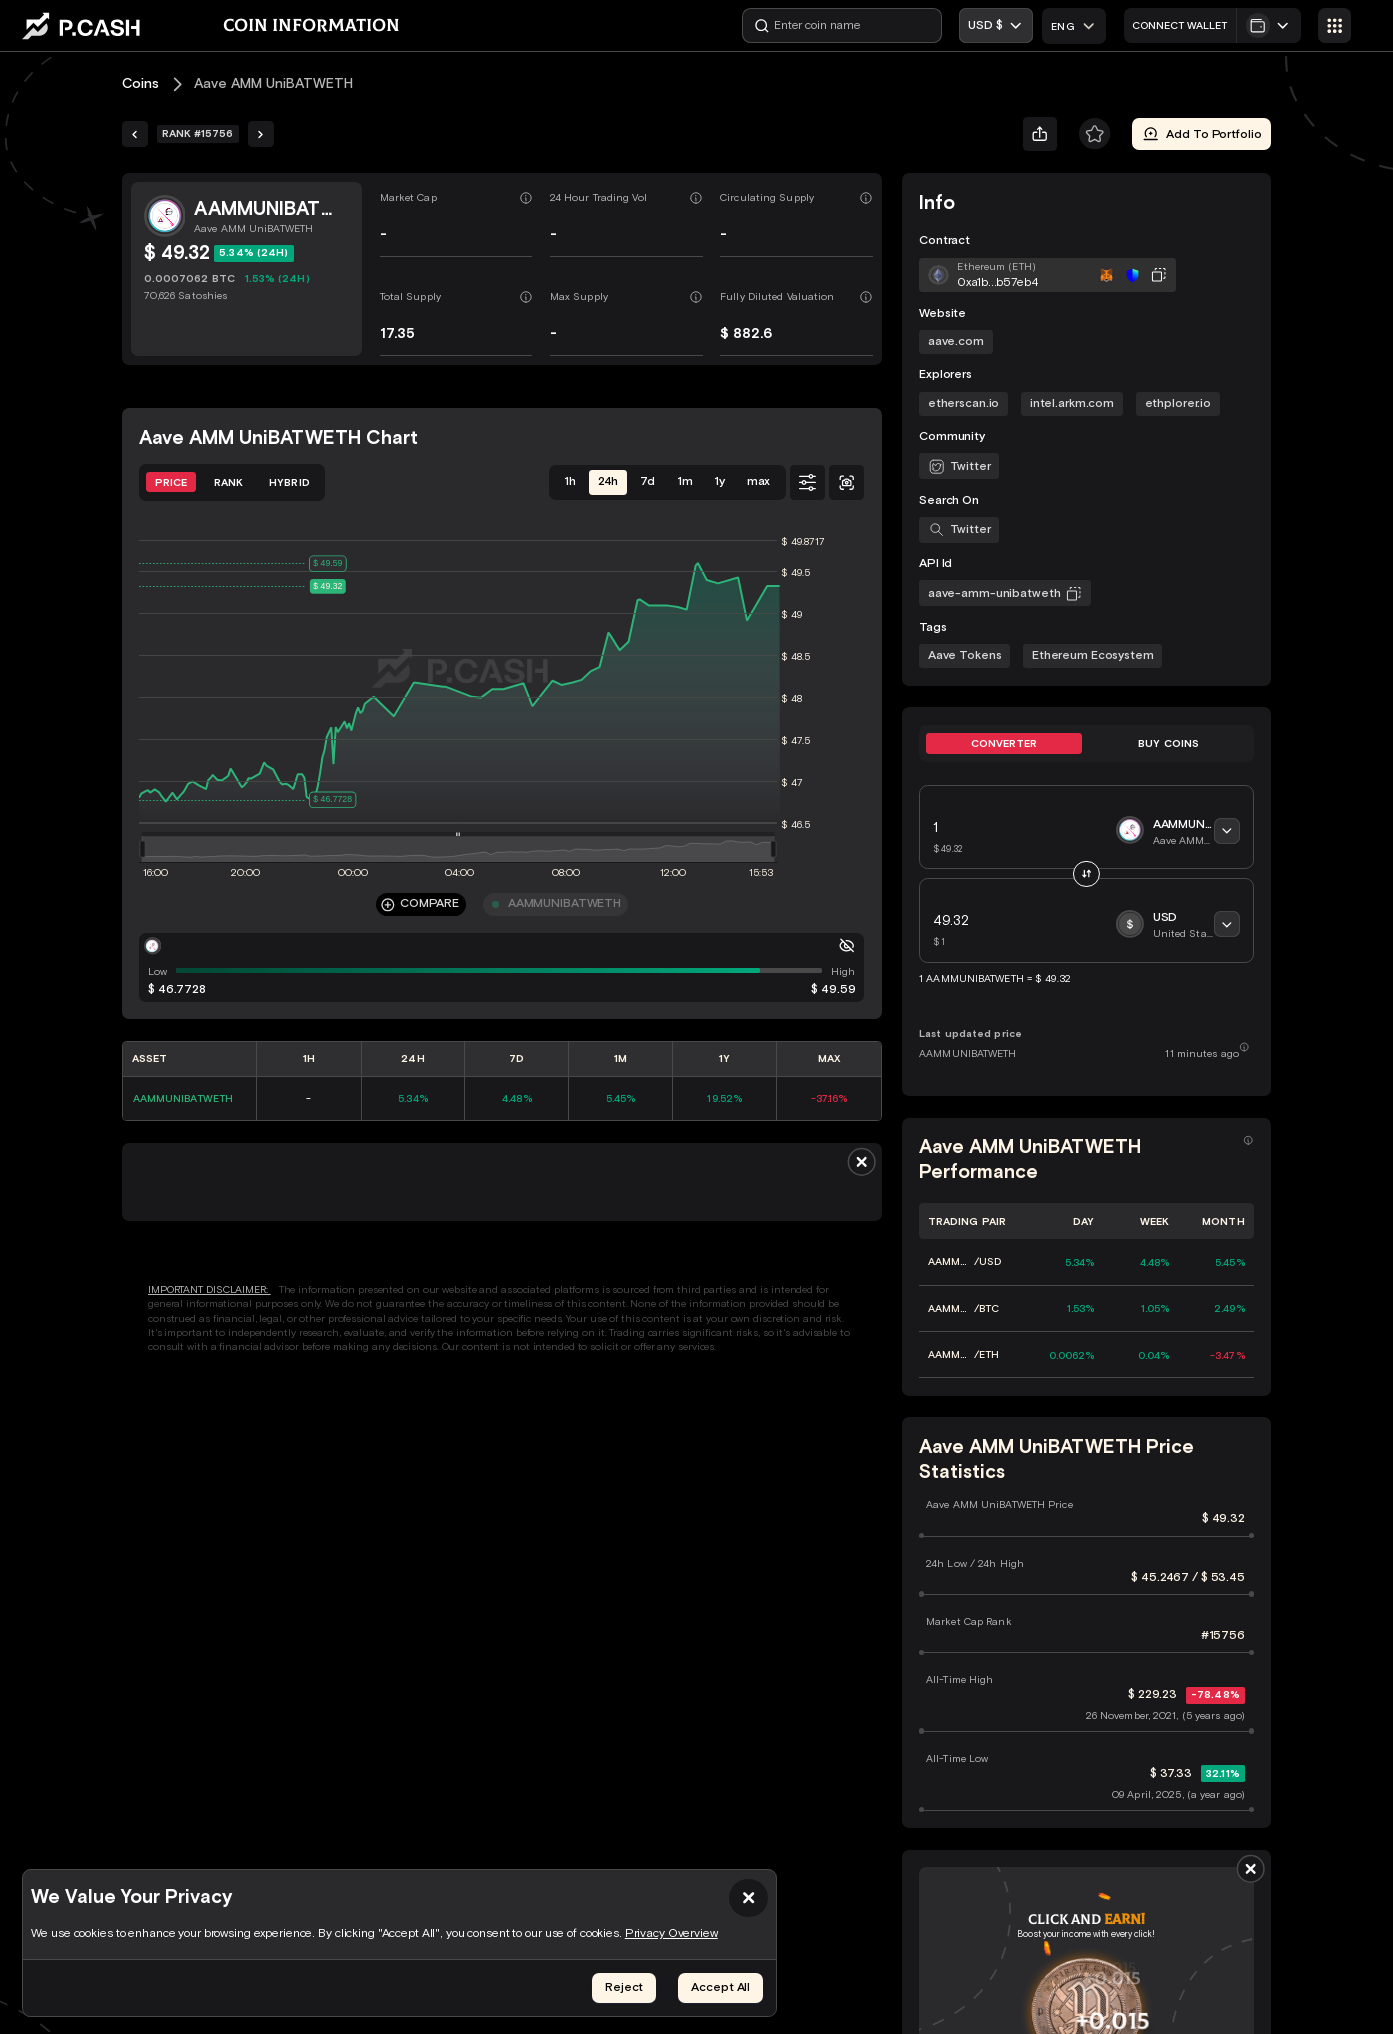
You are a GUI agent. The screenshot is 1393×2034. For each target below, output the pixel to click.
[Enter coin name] (842, 25)
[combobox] (1074, 26)
